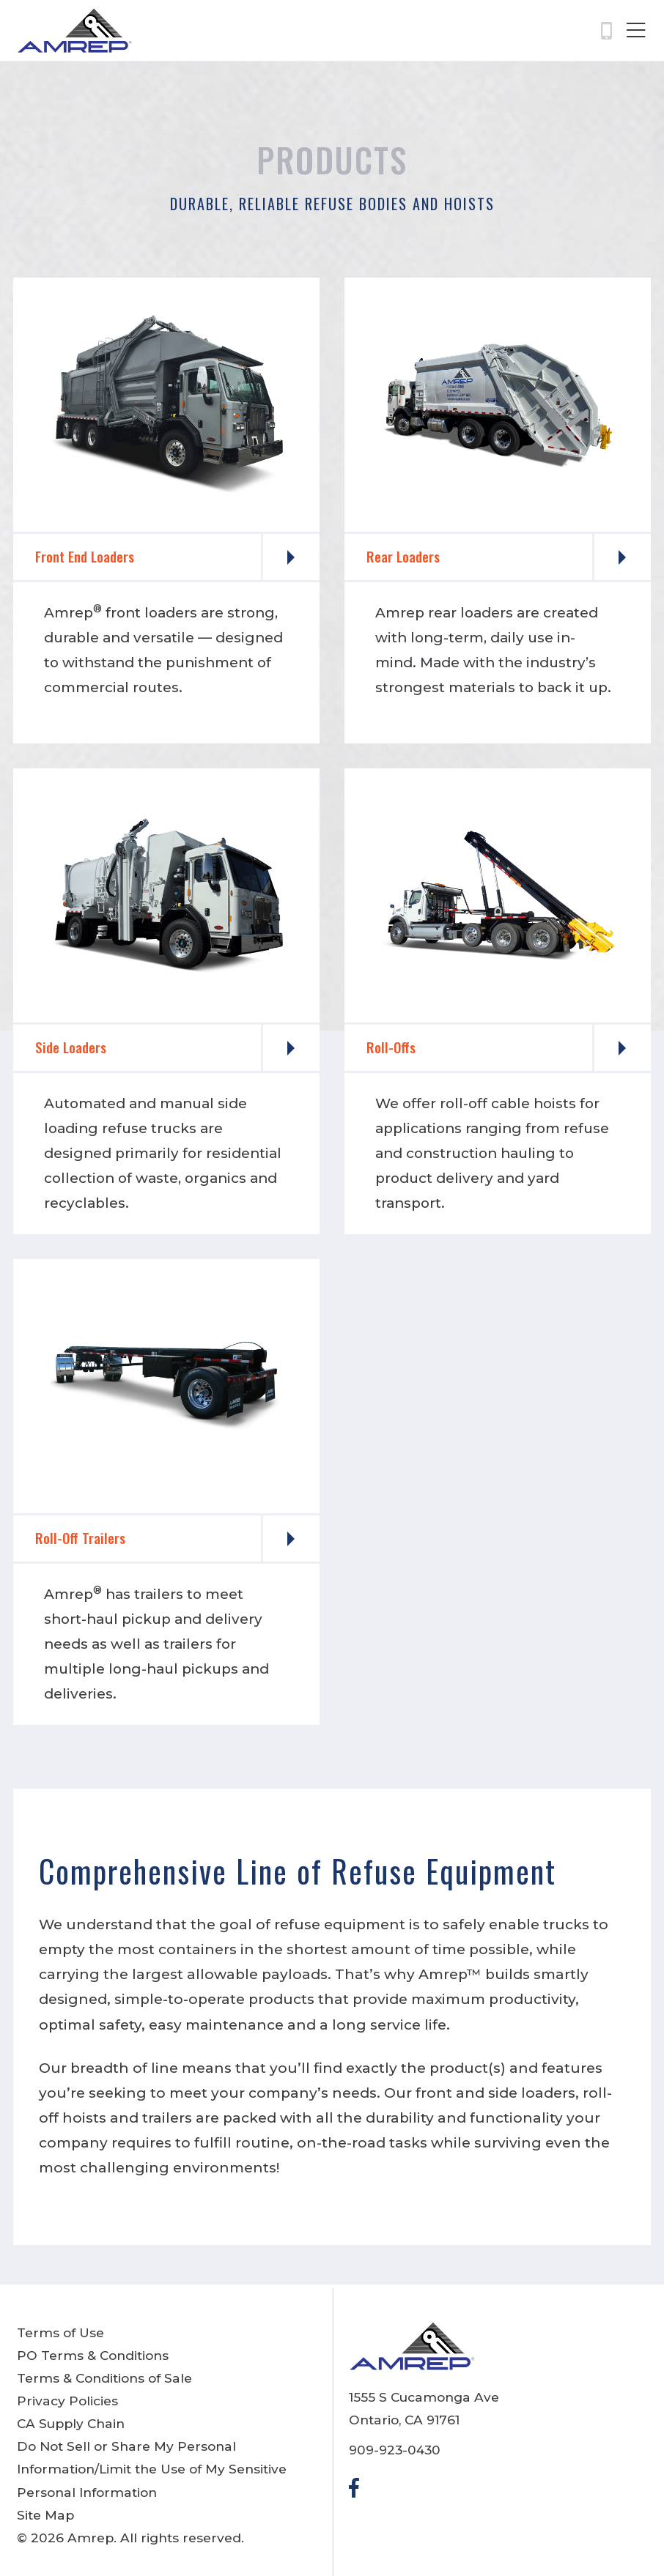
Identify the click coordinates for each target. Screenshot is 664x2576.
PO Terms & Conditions (93, 2355)
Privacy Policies (67, 2400)
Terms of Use (60, 2332)
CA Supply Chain (71, 2423)
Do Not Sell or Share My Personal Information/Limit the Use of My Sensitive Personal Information (152, 2468)
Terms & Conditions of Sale (104, 2378)
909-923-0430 (394, 2449)
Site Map (45, 2515)
